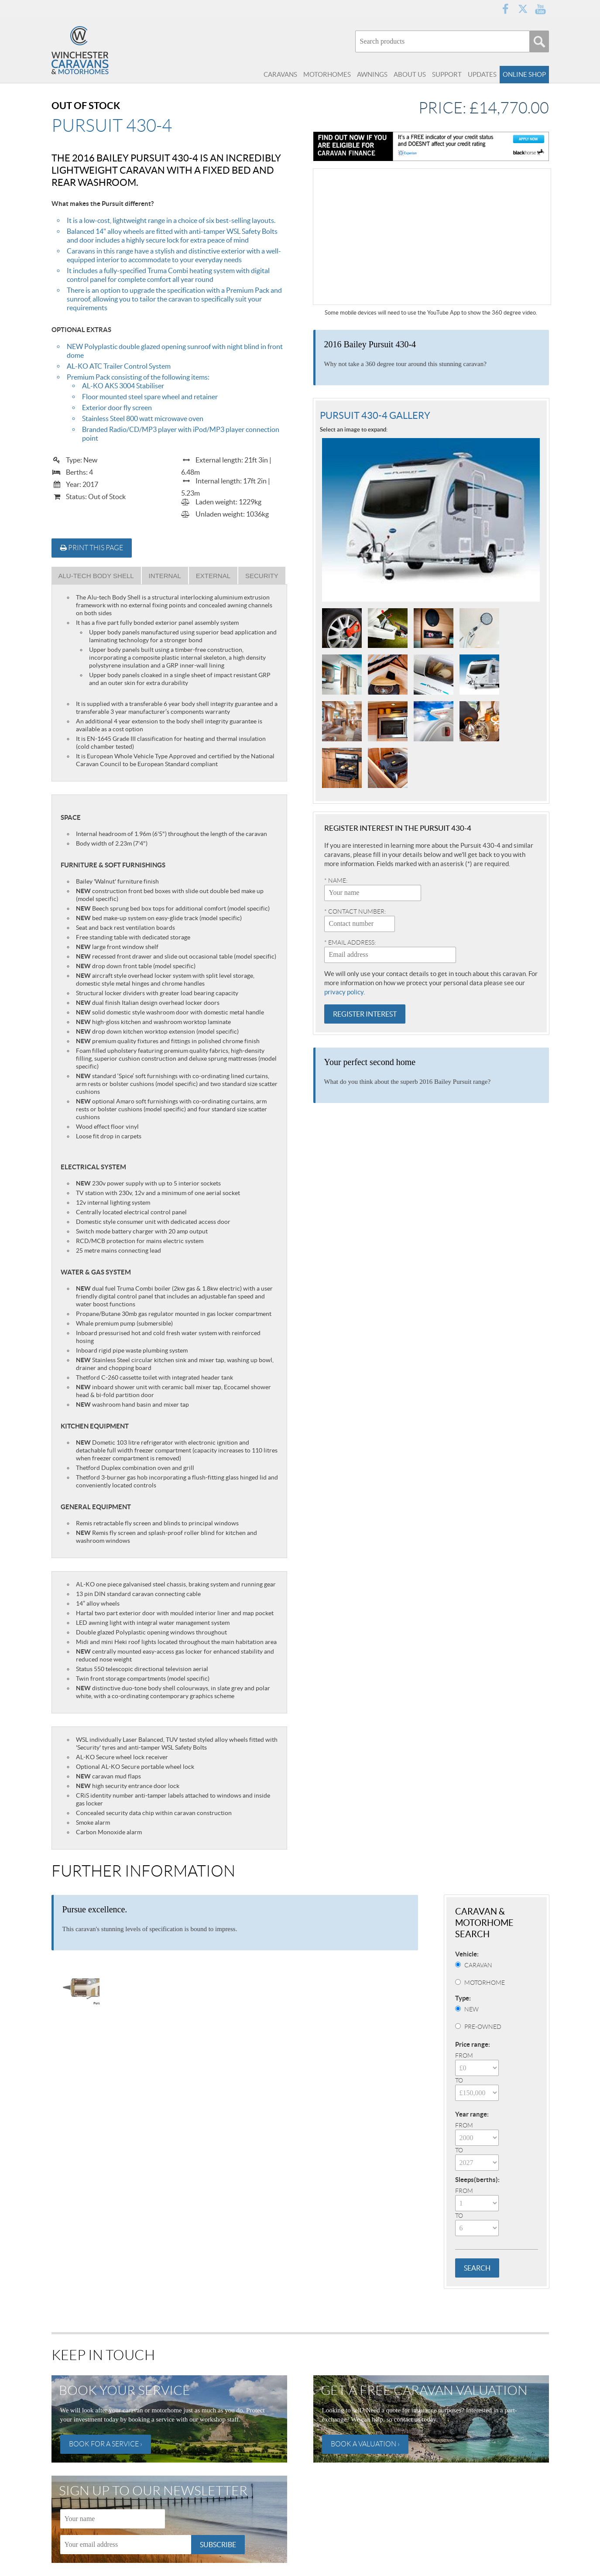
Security (261, 575)
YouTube (540, 8)
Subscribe (218, 2545)
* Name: (335, 880)
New (471, 2009)
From (464, 2055)
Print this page (91, 548)
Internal (165, 575)
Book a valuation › (365, 2444)
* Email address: (350, 942)
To (459, 2080)
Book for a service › (105, 2444)
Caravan (478, 1965)
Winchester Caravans (99, 50)
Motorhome (484, 1982)
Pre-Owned (482, 2026)
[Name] (112, 2518)
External (213, 575)
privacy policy (343, 992)
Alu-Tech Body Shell (96, 575)
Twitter (522, 8)
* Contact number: (355, 911)
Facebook (505, 8)
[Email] (125, 2544)
